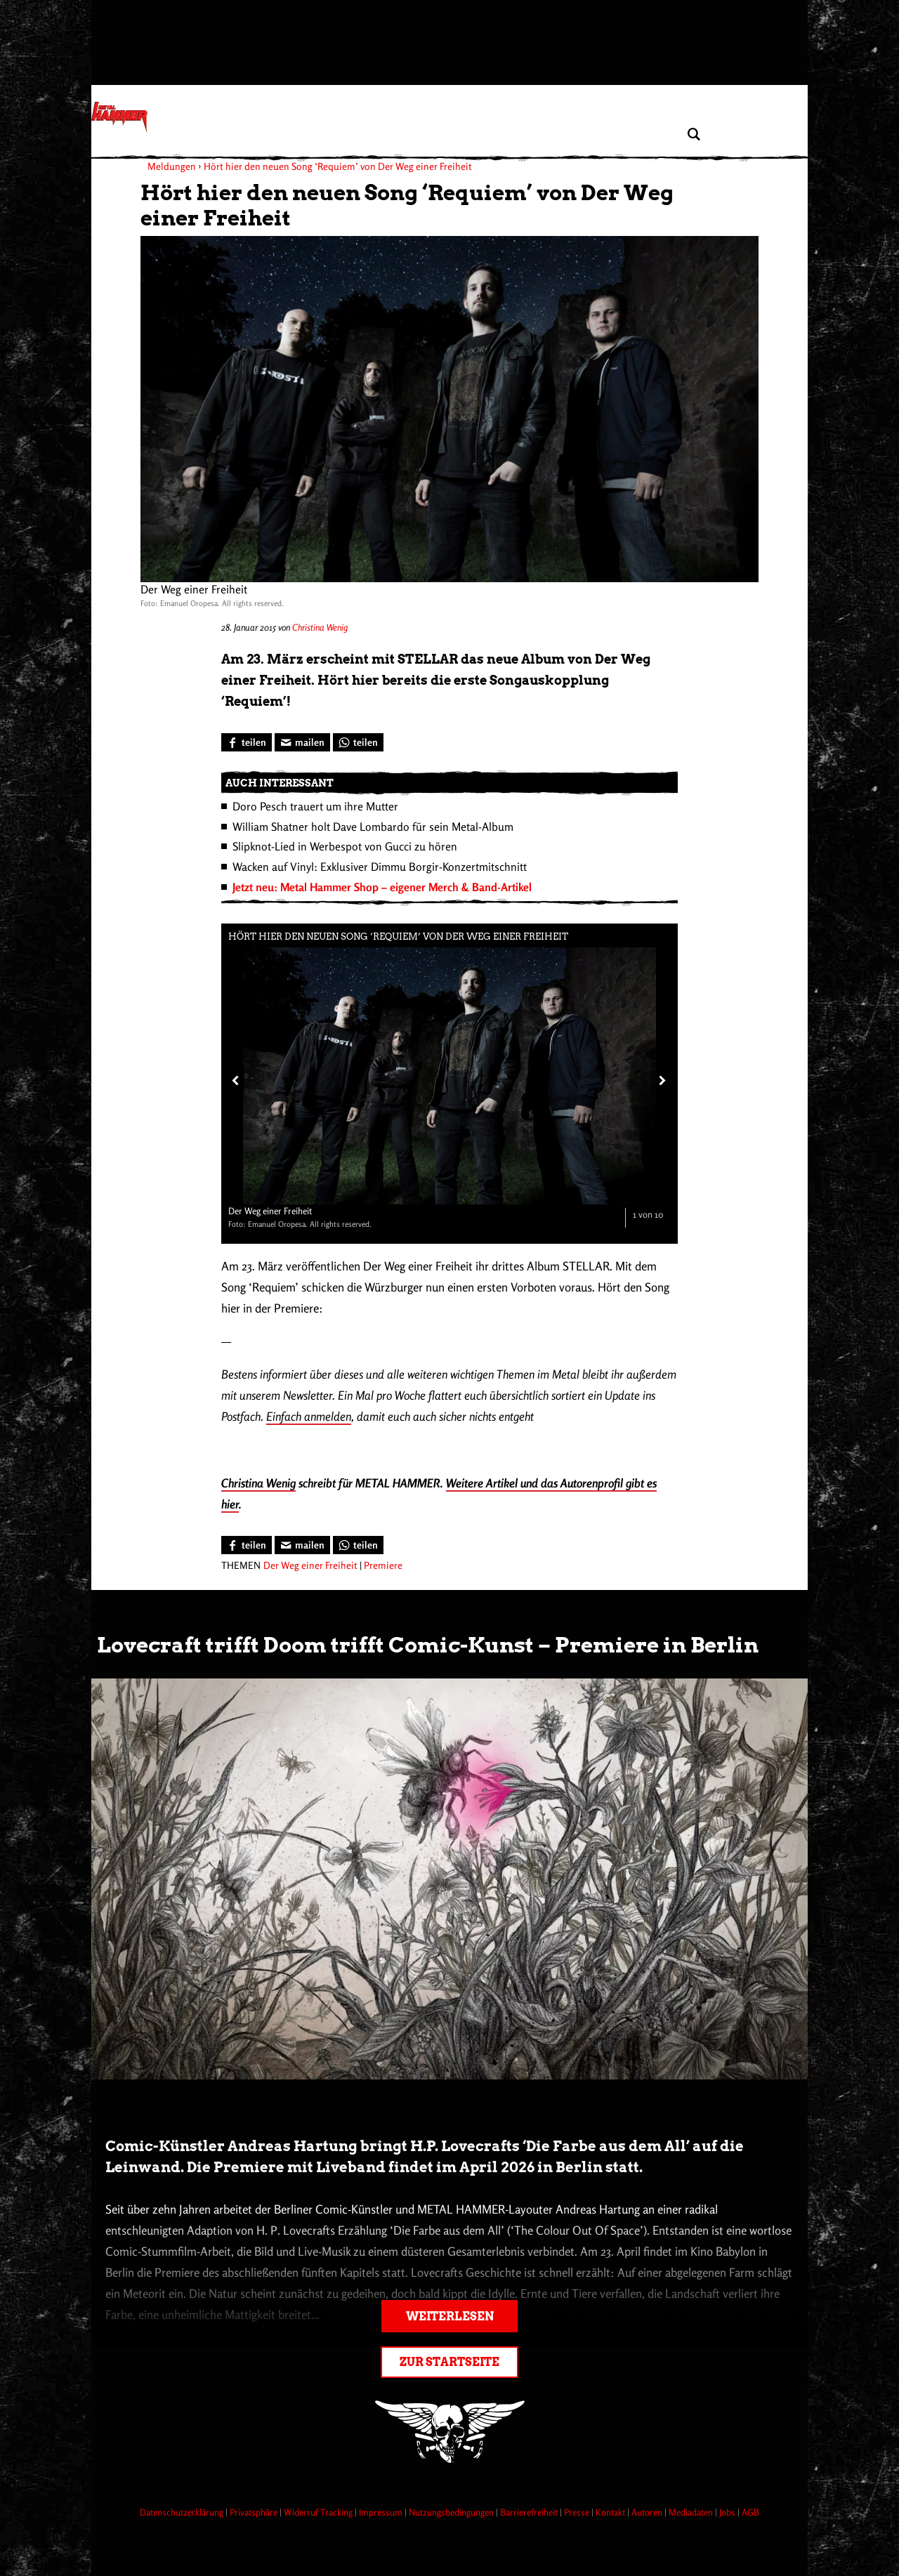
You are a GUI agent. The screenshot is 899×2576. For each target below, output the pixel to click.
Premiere (383, 1565)
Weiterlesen (450, 2316)
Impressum (382, 2512)
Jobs (728, 2512)
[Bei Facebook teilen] (246, 742)
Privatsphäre (255, 2512)
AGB (750, 2512)
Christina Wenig (320, 627)
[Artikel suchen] (693, 134)
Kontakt (611, 2512)
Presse (577, 2512)
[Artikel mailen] (302, 742)
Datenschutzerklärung (182, 2512)
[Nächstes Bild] (660, 1080)
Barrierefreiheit (530, 2512)
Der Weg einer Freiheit (310, 1565)
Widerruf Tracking (319, 2512)
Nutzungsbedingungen (452, 2512)
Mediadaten (692, 2512)
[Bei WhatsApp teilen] (358, 742)
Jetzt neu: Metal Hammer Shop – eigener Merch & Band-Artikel (382, 887)
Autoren (647, 2512)
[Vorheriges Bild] (234, 1080)
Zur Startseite (449, 2362)
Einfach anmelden (308, 1416)
